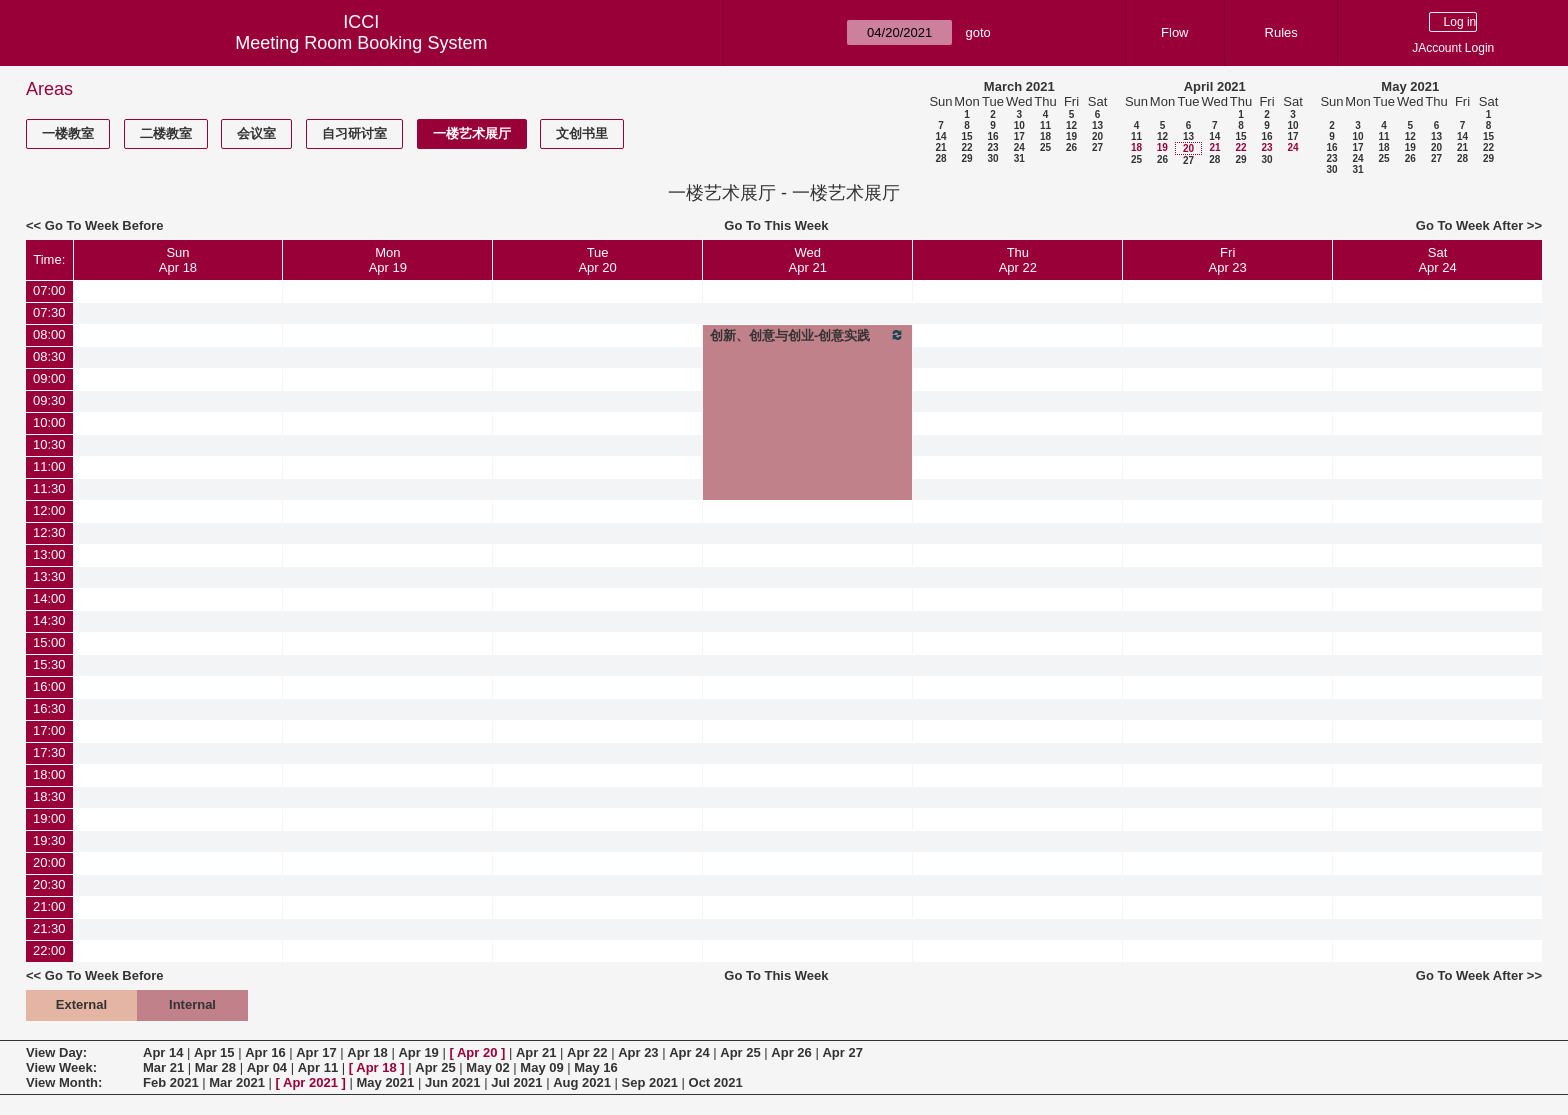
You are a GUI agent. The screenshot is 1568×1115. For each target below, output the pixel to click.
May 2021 (1410, 86)
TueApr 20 (597, 260)
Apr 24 (689, 1052)
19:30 (49, 840)
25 (1045, 147)
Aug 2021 (582, 1082)
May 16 (595, 1067)
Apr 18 (367, 1052)
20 (1097, 136)
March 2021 (1019, 86)
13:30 (49, 576)
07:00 (49, 290)
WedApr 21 (808, 260)
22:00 (49, 950)
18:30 (49, 796)
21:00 (49, 906)
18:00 (49, 774)
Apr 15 (214, 1052)
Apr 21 (536, 1052)
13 (1097, 125)
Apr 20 (477, 1052)
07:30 (49, 312)
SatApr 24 (1437, 260)
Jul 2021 (516, 1082)
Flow (1174, 32)
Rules (1281, 32)
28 (940, 158)
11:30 (49, 488)
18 (1045, 136)
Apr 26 (791, 1052)
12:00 (49, 510)
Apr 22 (587, 1052)
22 (966, 147)
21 (940, 147)
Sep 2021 (650, 1082)
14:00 (49, 598)
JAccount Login (1453, 48)
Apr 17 (316, 1052)
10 (1019, 125)
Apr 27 (842, 1052)
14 (940, 136)
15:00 (49, 642)
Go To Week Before (104, 225)
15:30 (49, 664)
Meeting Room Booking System (361, 43)
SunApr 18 (178, 260)
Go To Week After (1469, 225)
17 (1019, 136)
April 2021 (1215, 86)
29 (966, 158)
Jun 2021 (453, 1082)
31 (1019, 158)
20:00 (49, 862)
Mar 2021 (237, 1082)
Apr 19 (418, 1052)
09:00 (49, 378)
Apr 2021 (310, 1082)
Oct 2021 (716, 1082)
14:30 (49, 620)
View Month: (64, 1082)
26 (1071, 147)
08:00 (49, 334)
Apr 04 (267, 1067)
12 (1071, 125)
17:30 (49, 752)
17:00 (49, 730)
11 (1045, 125)
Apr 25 (740, 1052)
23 (992, 147)
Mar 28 (215, 1067)
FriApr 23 (1228, 260)
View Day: (56, 1052)
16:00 (49, 686)
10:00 (49, 422)
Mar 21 (163, 1067)
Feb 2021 (171, 1082)
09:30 (49, 400)
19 (1071, 136)
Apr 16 (265, 1052)
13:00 (49, 554)
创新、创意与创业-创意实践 (807, 335)
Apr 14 (163, 1052)
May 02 (487, 1067)
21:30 (49, 928)
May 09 (541, 1067)
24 (1019, 147)
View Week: (61, 1067)
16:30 (49, 708)
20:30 (49, 884)
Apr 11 (318, 1067)
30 (992, 158)
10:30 (49, 444)
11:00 (49, 466)
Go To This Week (776, 225)
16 (992, 136)
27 (1097, 147)
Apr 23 (638, 1052)
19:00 (49, 818)
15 (966, 136)
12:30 (49, 532)
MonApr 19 (388, 260)
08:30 (49, 356)
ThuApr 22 (1018, 260)
